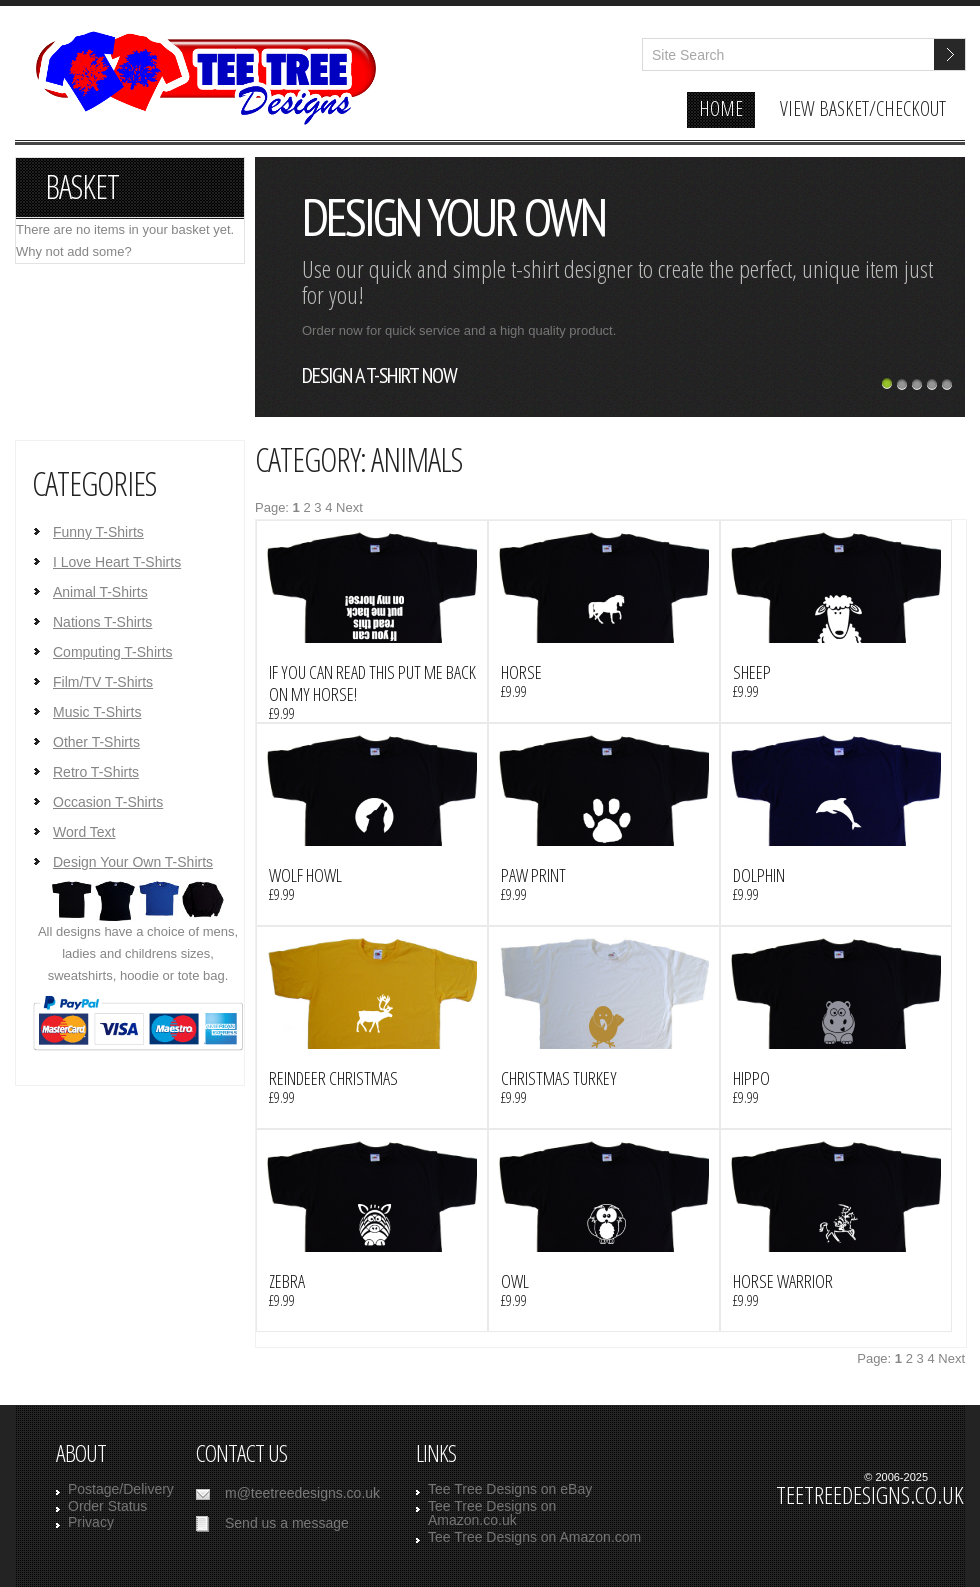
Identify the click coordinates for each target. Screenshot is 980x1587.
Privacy (91, 1522)
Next (349, 507)
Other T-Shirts (96, 742)
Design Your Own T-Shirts (133, 862)
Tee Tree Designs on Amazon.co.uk (492, 1513)
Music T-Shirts (97, 712)
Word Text (84, 832)
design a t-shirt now (379, 375)
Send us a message (287, 1523)
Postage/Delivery (121, 1489)
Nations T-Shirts (102, 622)
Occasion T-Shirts (108, 802)
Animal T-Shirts (100, 592)
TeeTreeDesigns (202, 88)
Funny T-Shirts (98, 532)
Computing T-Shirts (113, 652)
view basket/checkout (863, 108)
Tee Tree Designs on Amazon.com (534, 1537)
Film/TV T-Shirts (103, 682)
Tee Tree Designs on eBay (510, 1489)
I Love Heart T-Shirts (117, 562)
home (721, 108)
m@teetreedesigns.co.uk (302, 1493)
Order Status (107, 1506)
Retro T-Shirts (96, 772)
